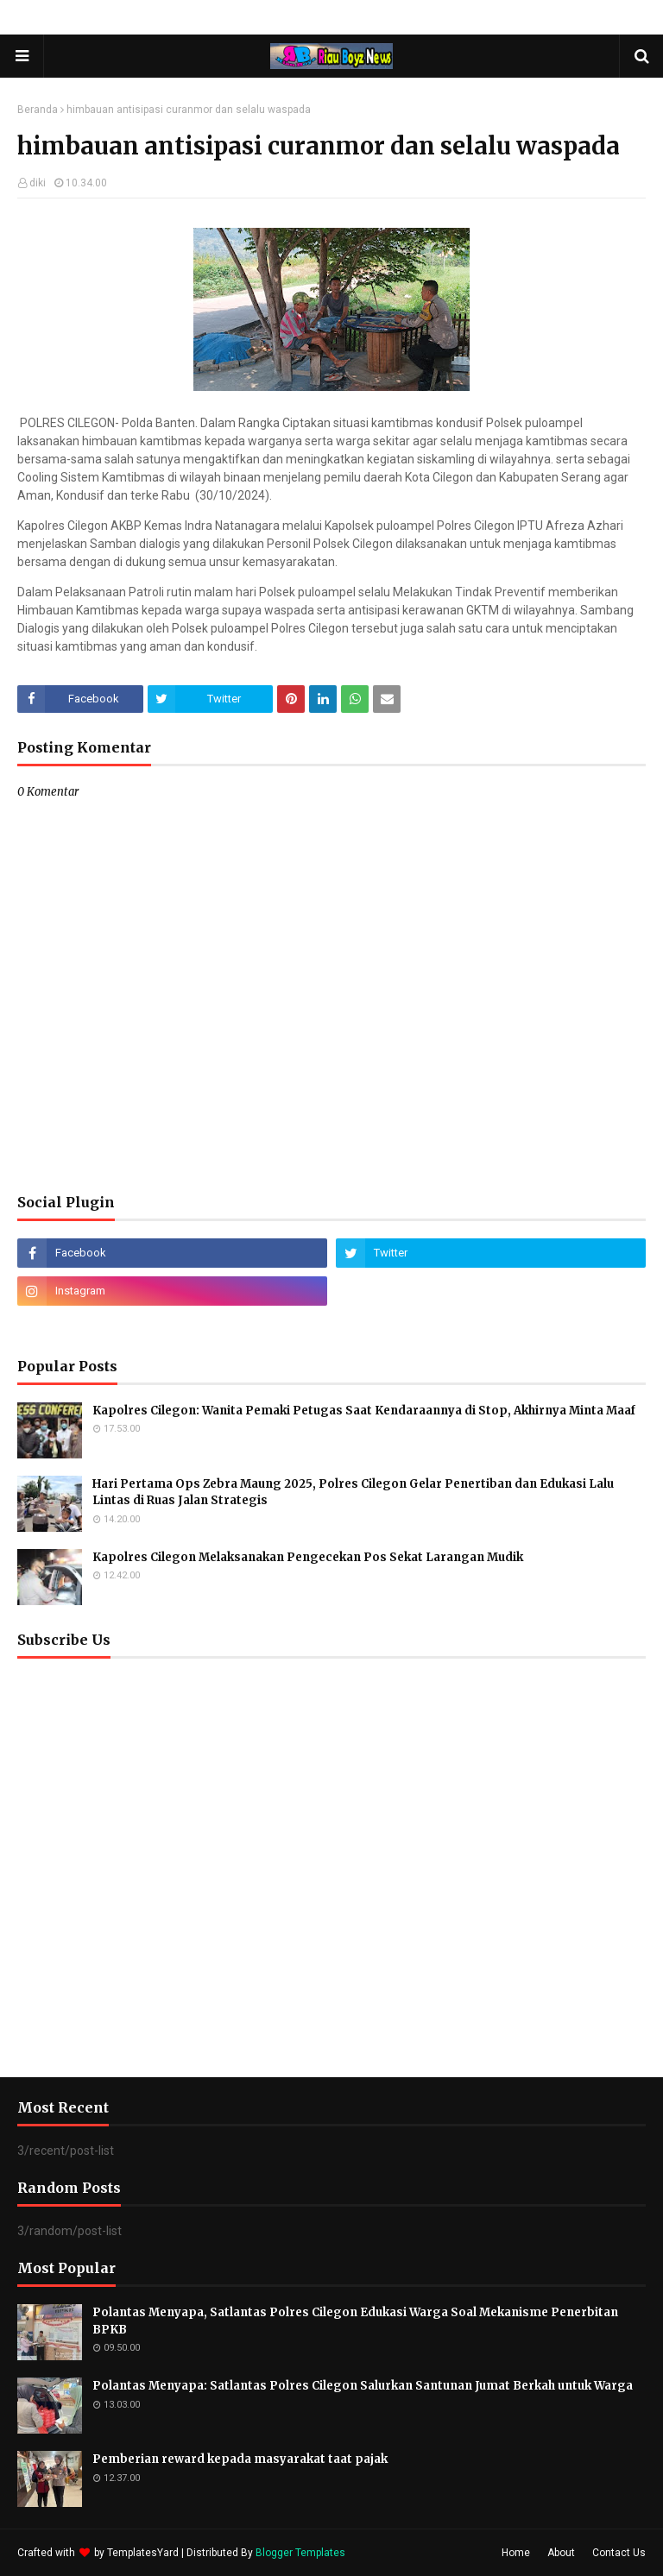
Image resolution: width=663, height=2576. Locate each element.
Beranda (37, 110)
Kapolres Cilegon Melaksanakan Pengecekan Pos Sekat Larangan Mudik (307, 1557)
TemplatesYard (143, 2553)
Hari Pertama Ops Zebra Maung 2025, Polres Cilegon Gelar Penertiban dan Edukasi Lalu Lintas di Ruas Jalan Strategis (353, 1492)
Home (516, 2553)
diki (37, 183)
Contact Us (619, 2553)
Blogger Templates (300, 2553)
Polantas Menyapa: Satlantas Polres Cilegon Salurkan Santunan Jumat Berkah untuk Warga (362, 2385)
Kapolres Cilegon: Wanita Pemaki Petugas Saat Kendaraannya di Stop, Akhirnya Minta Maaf (363, 1410)
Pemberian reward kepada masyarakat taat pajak (240, 2459)
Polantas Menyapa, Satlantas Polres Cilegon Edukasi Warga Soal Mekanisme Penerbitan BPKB (355, 2321)
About (561, 2553)
